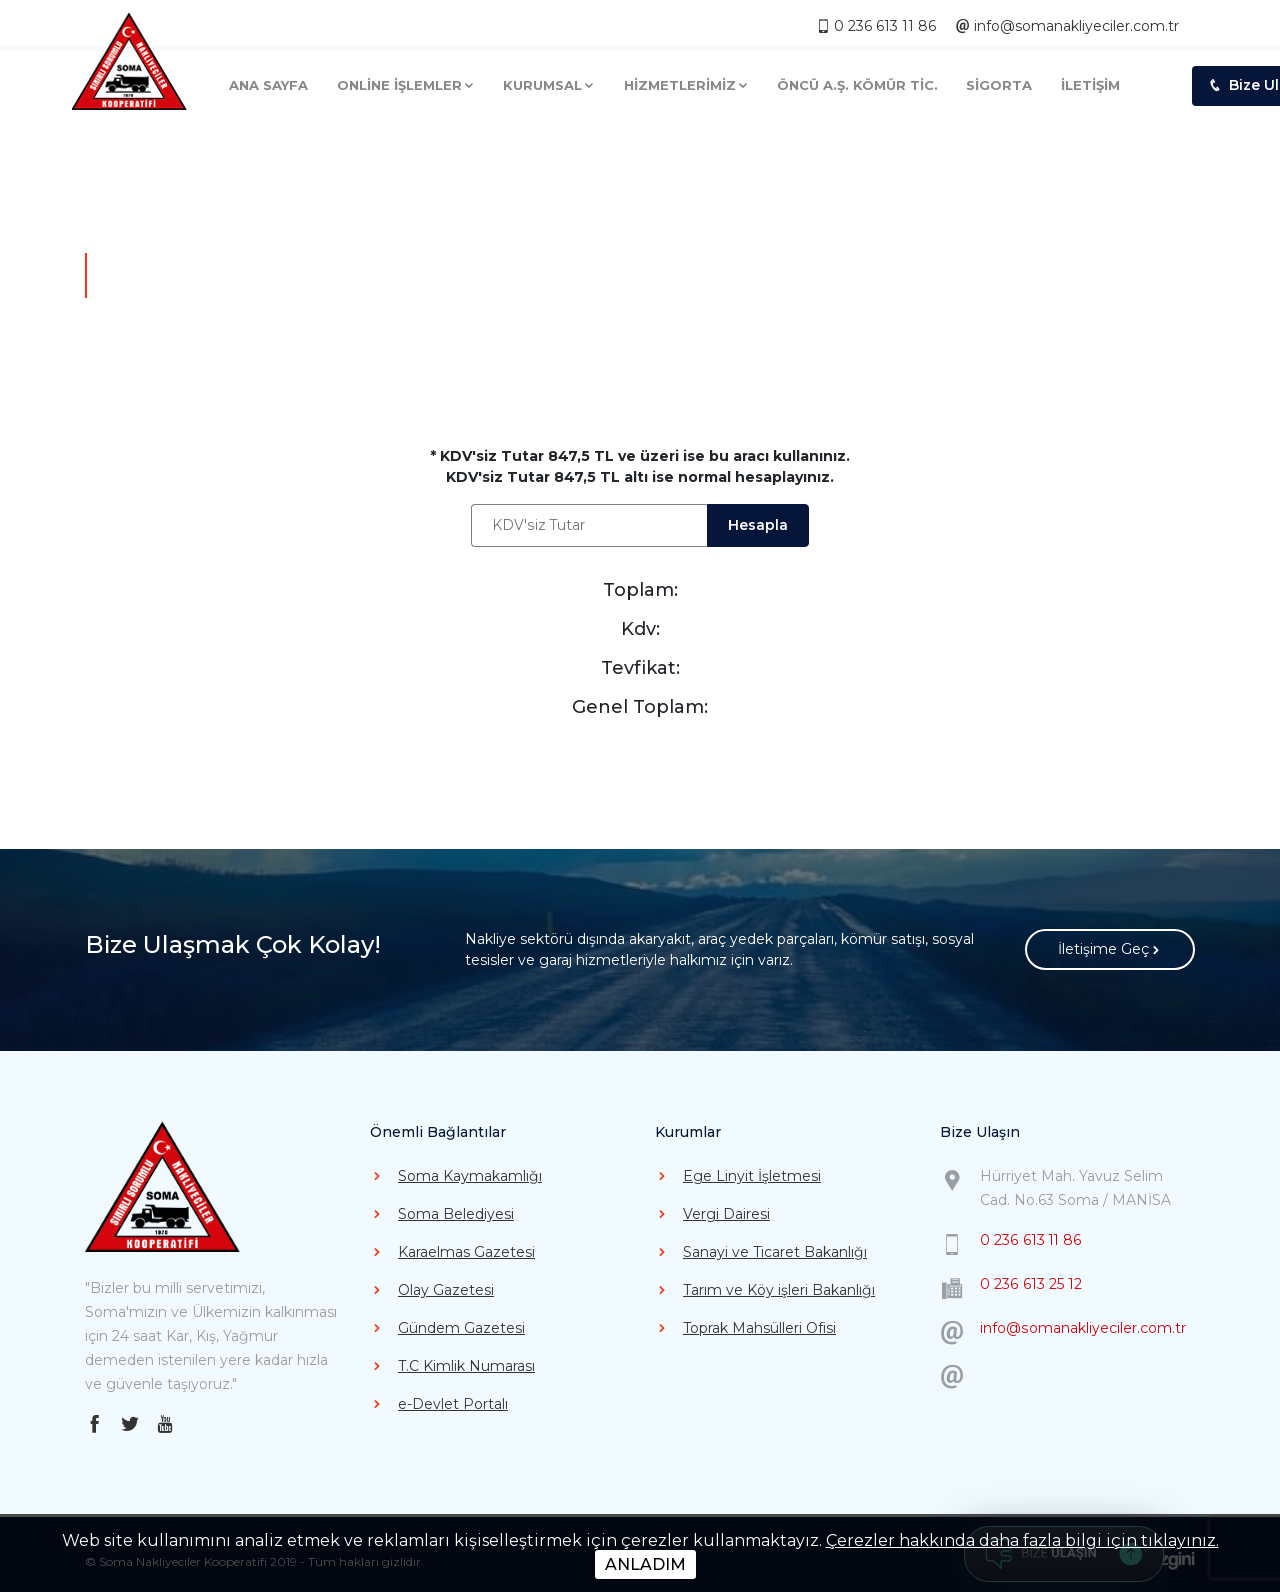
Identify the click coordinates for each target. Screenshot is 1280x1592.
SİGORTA (999, 80)
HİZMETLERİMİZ (686, 80)
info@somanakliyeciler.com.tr (1067, 20)
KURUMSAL (549, 80)
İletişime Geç (1110, 950)
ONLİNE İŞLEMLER (406, 80)
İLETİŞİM (1090, 80)
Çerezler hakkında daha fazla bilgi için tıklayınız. (1022, 1540)
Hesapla (759, 525)
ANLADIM (645, 1564)
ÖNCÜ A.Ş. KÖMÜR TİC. (857, 80)
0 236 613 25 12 (1030, 1284)
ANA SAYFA (268, 80)
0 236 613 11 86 (878, 20)
